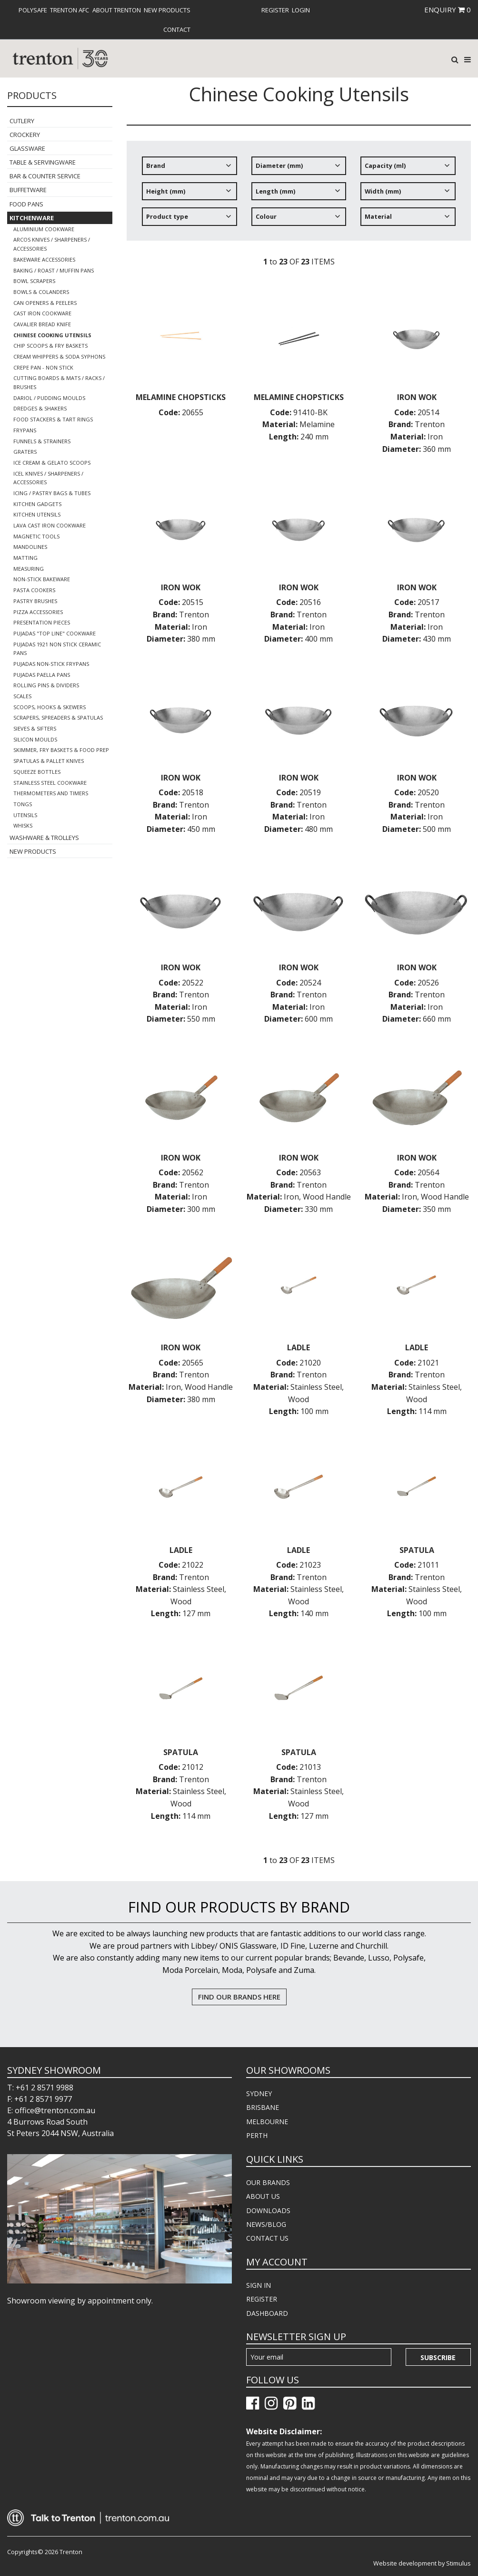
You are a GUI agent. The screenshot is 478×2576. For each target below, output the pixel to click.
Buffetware (28, 189)
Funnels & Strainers (41, 441)
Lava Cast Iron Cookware (49, 525)
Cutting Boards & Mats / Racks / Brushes (59, 382)
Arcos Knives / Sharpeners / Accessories (51, 244)
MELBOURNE (267, 2121)
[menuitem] (33, 10)
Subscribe (438, 2357)
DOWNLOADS (268, 2210)
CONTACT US (267, 2238)
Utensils (25, 815)
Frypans (24, 430)
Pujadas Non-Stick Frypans (51, 663)
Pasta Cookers (34, 590)
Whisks (22, 825)
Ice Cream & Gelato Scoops (51, 462)
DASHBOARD (267, 2313)
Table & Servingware (43, 162)
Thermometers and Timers (50, 793)
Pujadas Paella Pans (41, 674)
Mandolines (30, 546)
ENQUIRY (447, 9)
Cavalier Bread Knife (42, 324)
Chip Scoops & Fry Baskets (50, 345)
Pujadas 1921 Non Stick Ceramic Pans (57, 649)
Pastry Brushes (35, 601)
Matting (25, 557)
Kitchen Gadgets (37, 503)
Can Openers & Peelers (45, 302)
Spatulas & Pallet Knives (48, 760)
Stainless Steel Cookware (50, 782)
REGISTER (261, 2298)
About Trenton (116, 10)
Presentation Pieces (41, 622)
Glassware (27, 148)
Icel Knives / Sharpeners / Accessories (48, 478)
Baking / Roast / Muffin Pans (53, 270)
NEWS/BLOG (266, 2224)
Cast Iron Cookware (42, 313)
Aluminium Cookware (43, 229)
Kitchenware (32, 218)
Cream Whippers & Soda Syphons (59, 356)
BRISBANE (262, 2107)
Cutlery (22, 121)
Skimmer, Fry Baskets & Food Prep (61, 749)
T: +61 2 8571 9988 (40, 2087)
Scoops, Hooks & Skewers (49, 707)
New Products (167, 10)
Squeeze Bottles (36, 771)
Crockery (25, 134)
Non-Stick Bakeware (41, 579)
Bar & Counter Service (45, 176)
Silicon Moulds (35, 739)
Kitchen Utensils (36, 514)
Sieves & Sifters (34, 728)
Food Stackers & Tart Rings (53, 419)
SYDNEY (259, 2093)
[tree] (299, 194)
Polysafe (33, 10)
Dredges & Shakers (40, 408)
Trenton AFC (69, 10)
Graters (25, 451)
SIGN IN (258, 2285)
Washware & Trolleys (44, 837)
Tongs (22, 804)
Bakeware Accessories (44, 259)
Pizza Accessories (38, 611)
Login (301, 10)
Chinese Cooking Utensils (52, 335)
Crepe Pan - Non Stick (43, 367)
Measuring (28, 568)
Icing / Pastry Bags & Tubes (51, 493)
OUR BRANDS (268, 2182)
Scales (22, 696)
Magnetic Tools (36, 536)
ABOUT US (263, 2196)
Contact (176, 29)
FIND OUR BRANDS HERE (239, 1996)
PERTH (257, 2135)
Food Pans (26, 204)
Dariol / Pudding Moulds (49, 397)
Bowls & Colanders (41, 291)
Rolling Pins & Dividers (46, 685)
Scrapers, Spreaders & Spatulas (58, 717)
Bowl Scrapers (34, 280)
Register (275, 10)
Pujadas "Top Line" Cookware (54, 633)
